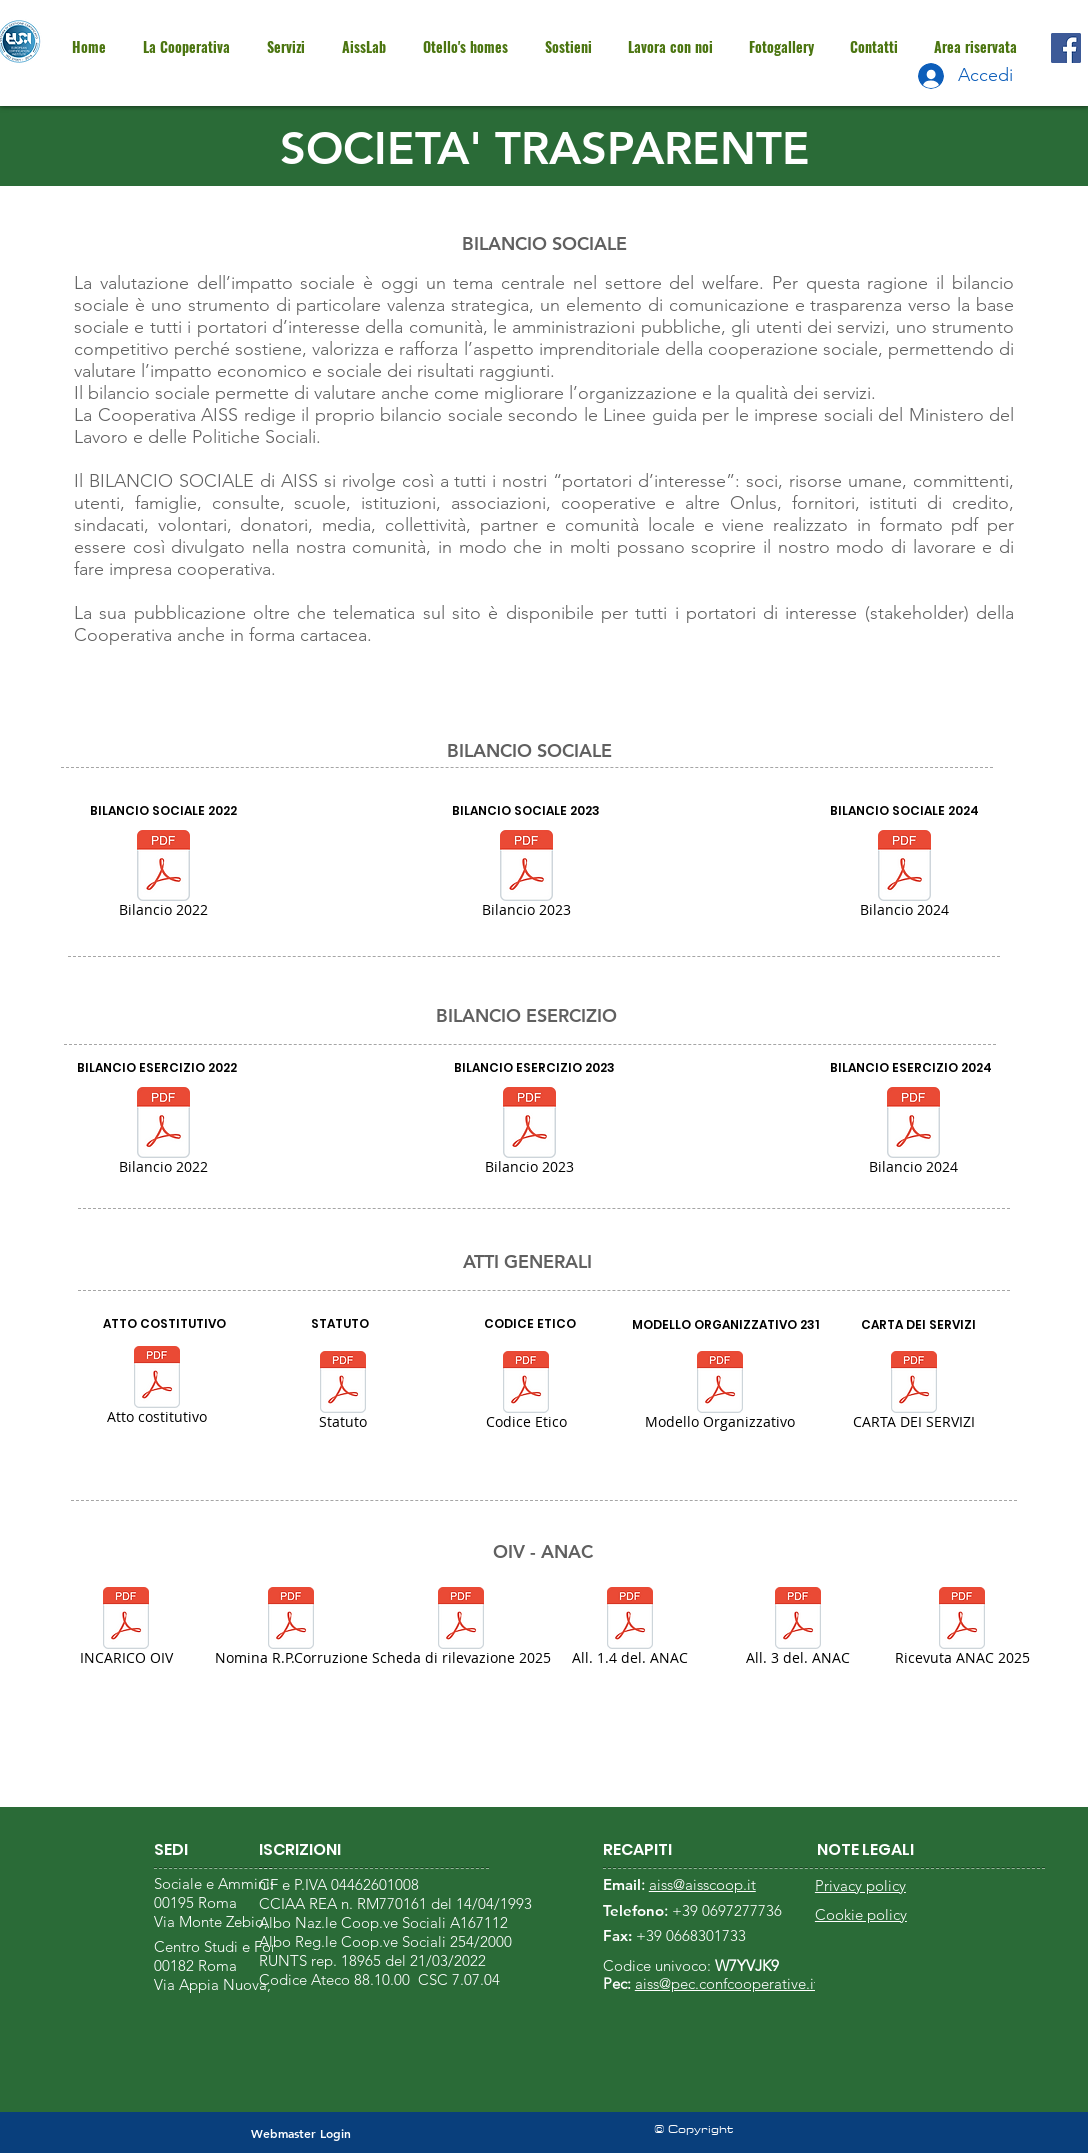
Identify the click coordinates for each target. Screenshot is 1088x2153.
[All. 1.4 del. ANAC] (630, 1629)
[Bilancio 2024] (904, 877)
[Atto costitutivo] (157, 1388)
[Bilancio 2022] (163, 877)
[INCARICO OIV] (126, 1629)
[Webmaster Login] (300, 2133)
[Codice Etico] (526, 1393)
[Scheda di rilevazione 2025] (461, 1629)
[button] (974, 46)
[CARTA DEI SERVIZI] (913, 1393)
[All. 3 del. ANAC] (798, 1629)
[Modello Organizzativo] (720, 1393)
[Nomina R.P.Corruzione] (291, 1629)
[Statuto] (343, 1393)
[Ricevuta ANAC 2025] (962, 1629)
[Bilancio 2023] (526, 877)
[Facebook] (1066, 48)
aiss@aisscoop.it (702, 1884)
